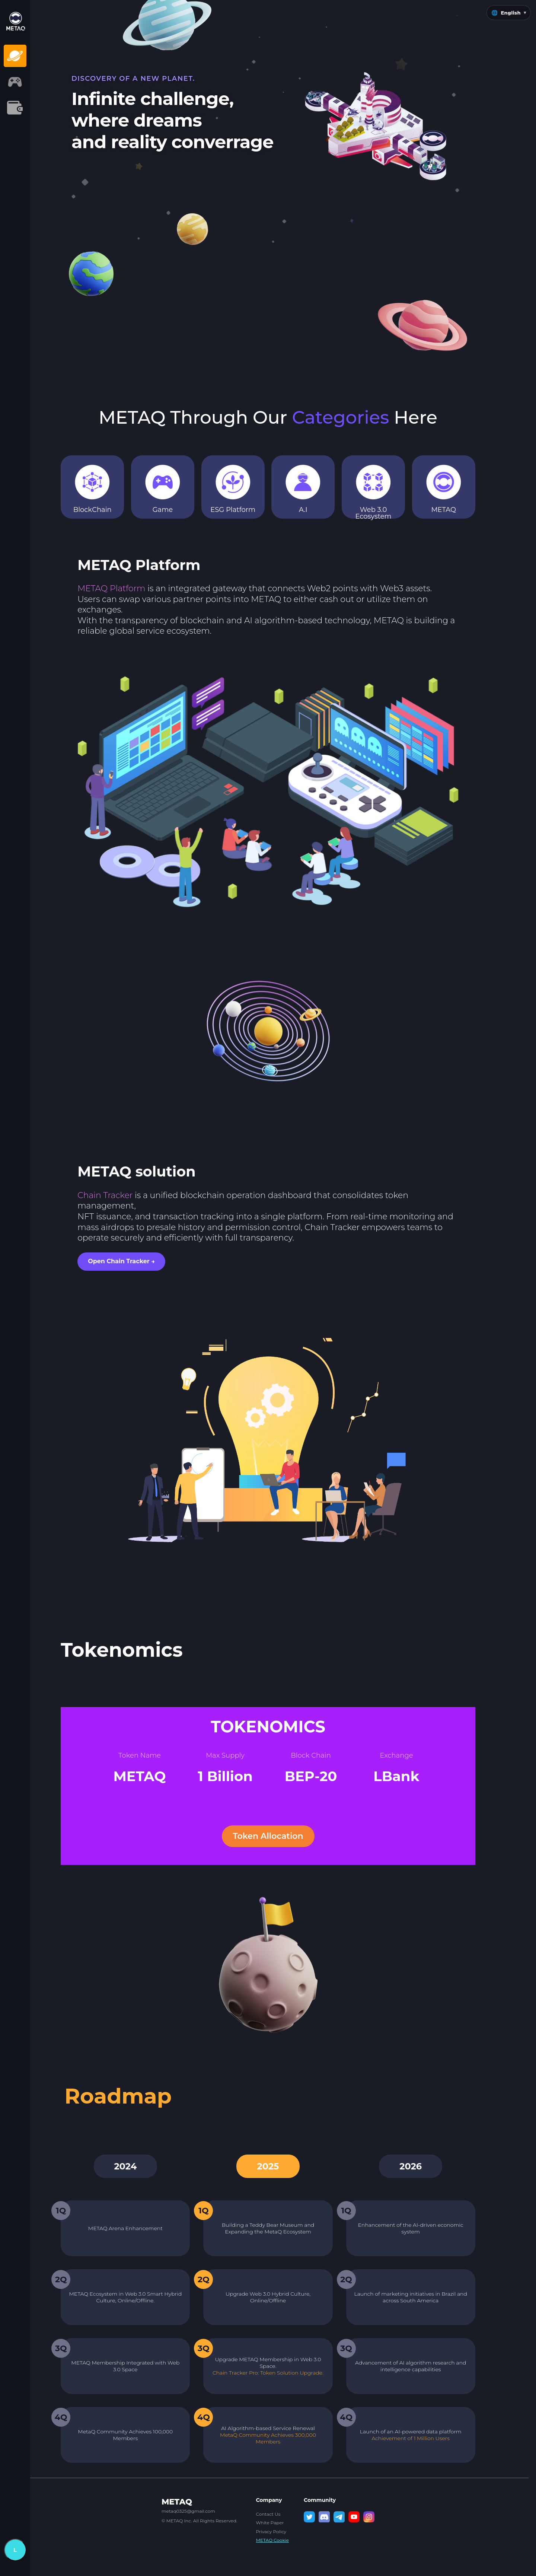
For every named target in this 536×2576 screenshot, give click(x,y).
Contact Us (268, 2514)
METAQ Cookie (272, 2540)
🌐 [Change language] (508, 12)
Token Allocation (268, 1836)
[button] (43, 56)
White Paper (270, 2522)
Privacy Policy (271, 2531)
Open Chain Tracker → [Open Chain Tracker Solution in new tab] (121, 1261)
